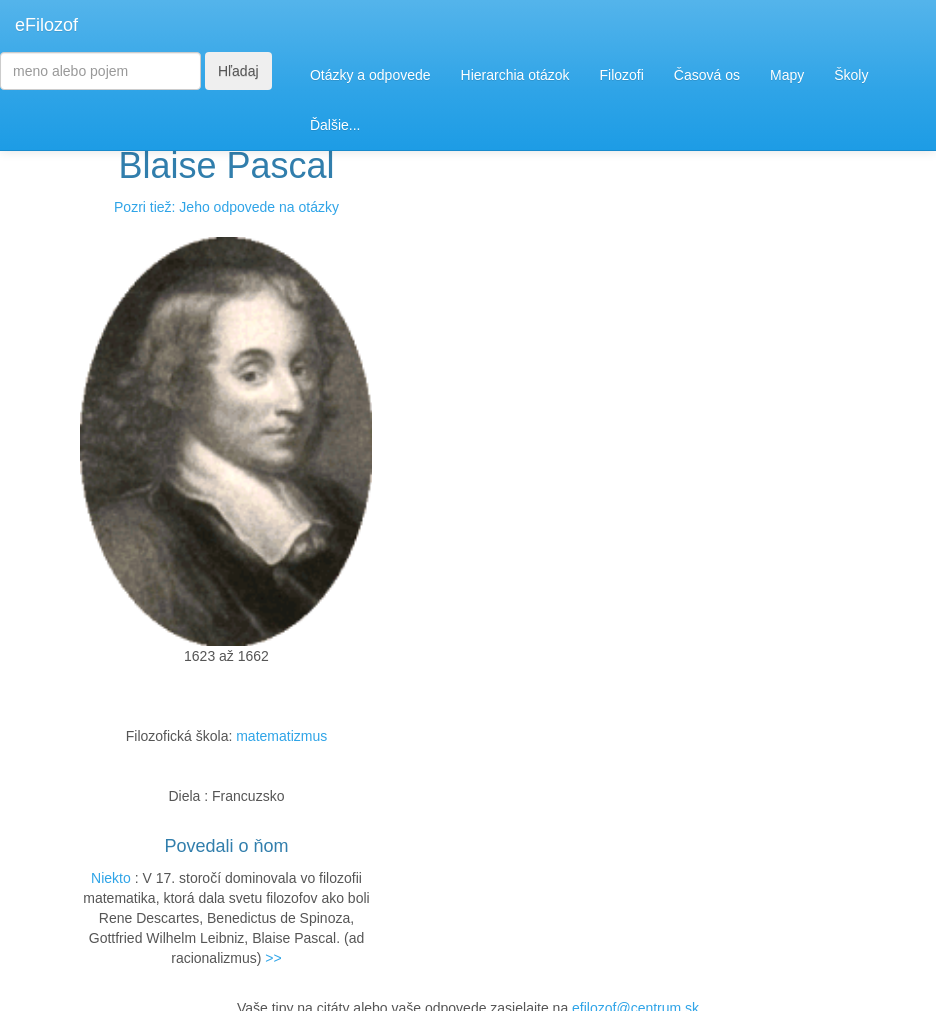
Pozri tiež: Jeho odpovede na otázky (226, 207)
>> (273, 958)
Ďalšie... (335, 125)
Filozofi (621, 75)
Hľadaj (238, 71)
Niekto (111, 878)
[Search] (100, 71)
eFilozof (46, 25)
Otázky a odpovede (370, 75)
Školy (851, 75)
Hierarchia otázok (515, 75)
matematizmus (281, 736)
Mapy (787, 75)
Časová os (707, 75)
